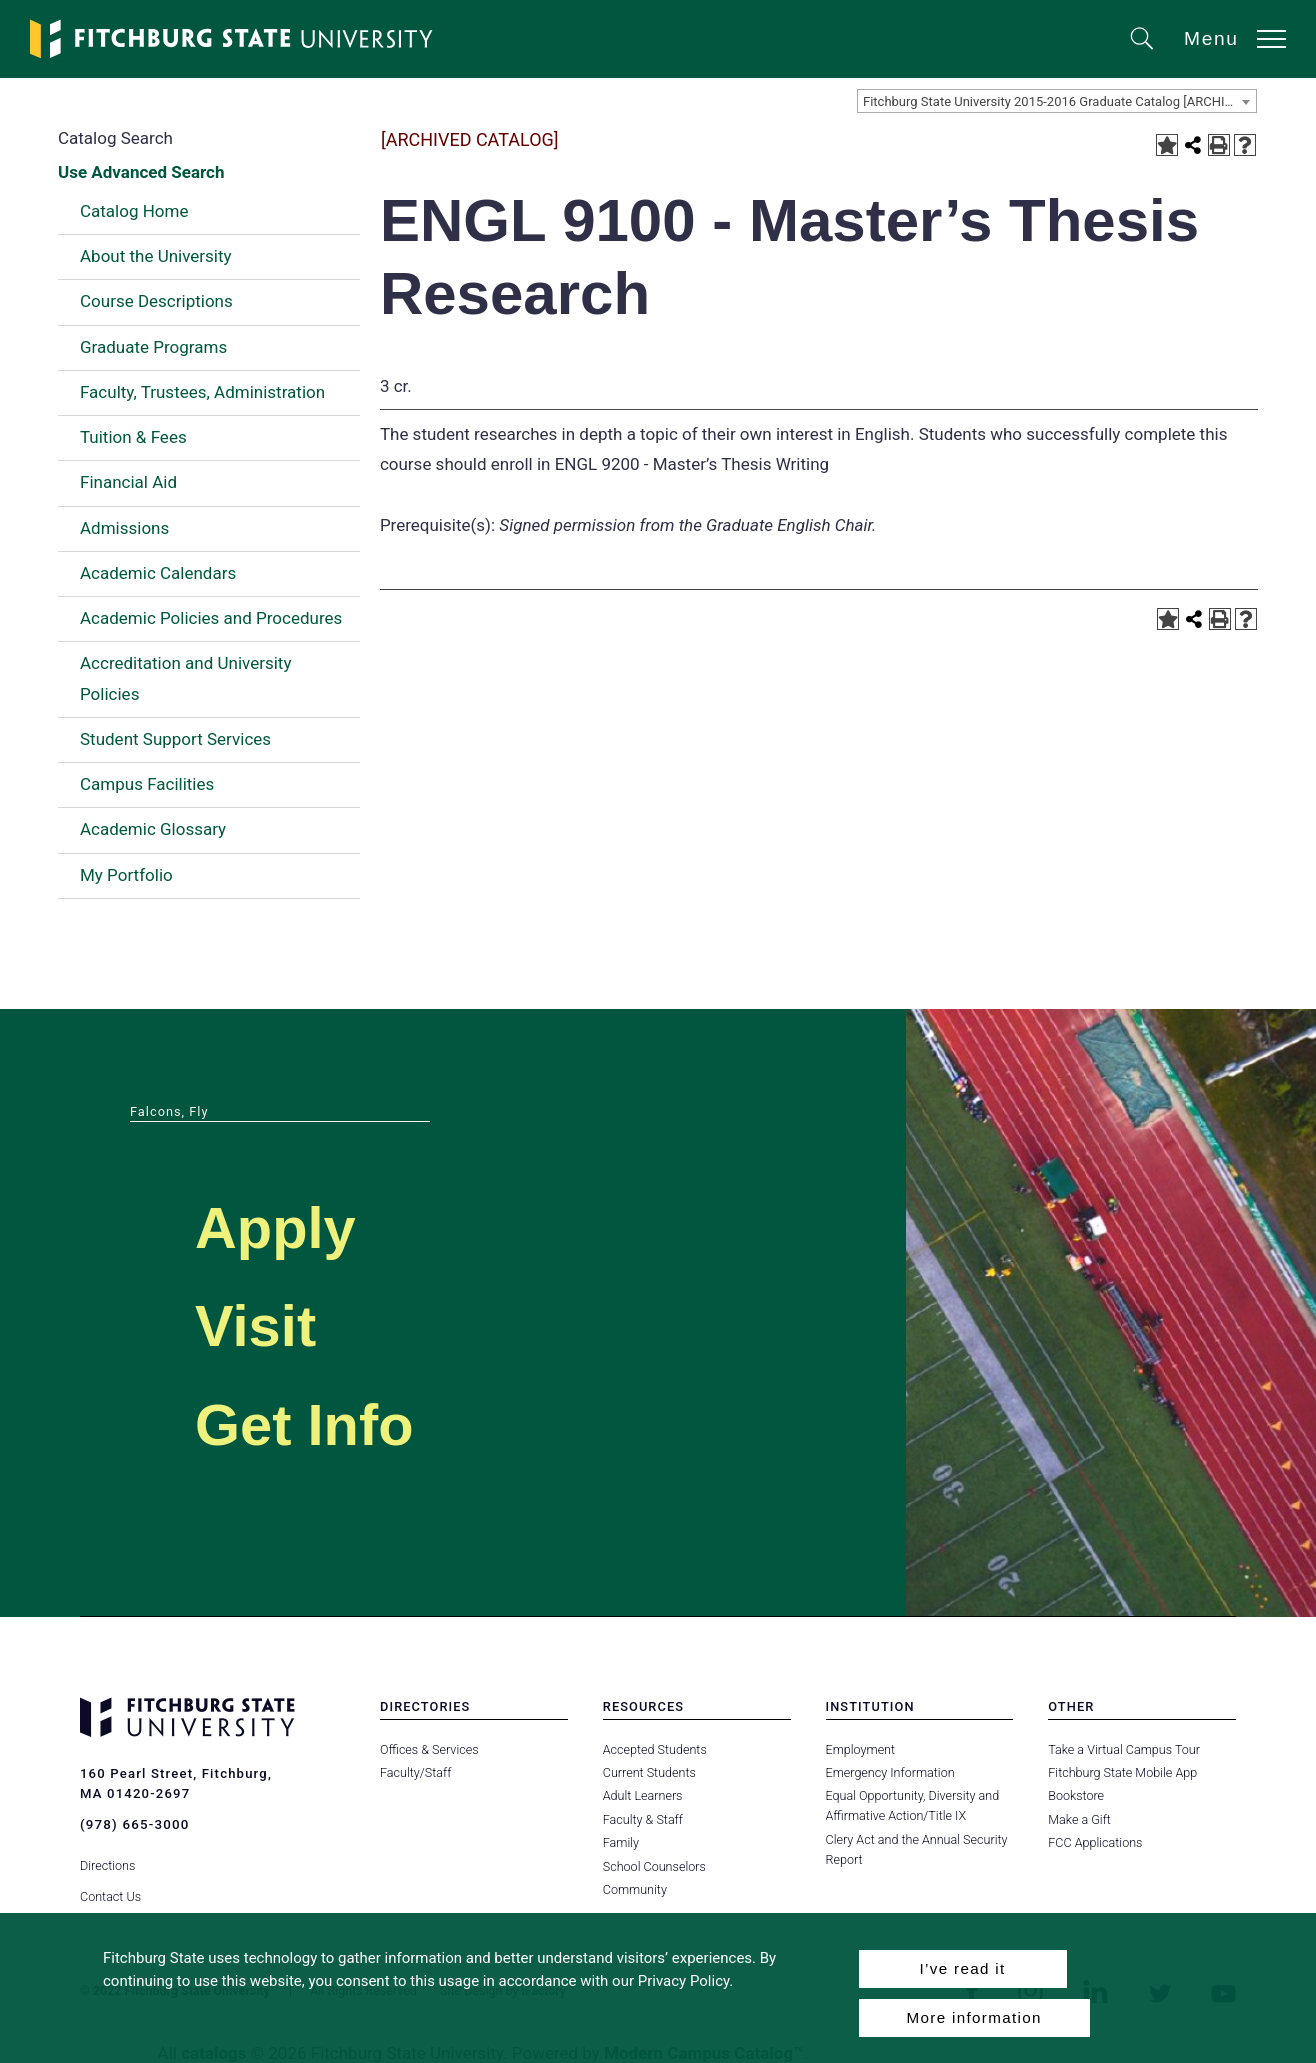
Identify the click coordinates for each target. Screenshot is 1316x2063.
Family (621, 1842)
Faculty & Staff (643, 1819)
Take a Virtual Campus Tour (1123, 1749)
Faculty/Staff (415, 1772)
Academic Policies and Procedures (211, 618)
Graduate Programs (153, 347)
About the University (156, 256)
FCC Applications (1095, 1842)
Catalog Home (134, 211)
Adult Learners (642, 1795)
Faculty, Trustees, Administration (202, 392)
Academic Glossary (153, 829)
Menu (1211, 38)
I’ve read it (962, 1968)
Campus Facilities (147, 784)
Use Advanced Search (141, 172)
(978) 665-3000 (134, 1824)
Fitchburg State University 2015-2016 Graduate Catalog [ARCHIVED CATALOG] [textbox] (1059, 101)
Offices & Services (429, 1749)
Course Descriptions (156, 301)
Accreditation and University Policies (185, 678)
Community (635, 1889)
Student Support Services (175, 739)
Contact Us (110, 1889)
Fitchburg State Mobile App (1122, 1772)
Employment (860, 1749)
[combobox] (1057, 101)
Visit (263, 1323)
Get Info (319, 1422)
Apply (286, 1225)
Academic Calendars (158, 573)
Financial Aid (128, 482)
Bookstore (1075, 1795)
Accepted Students (654, 1749)
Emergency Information (890, 1772)
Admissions (124, 528)
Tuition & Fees (133, 437)
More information (974, 2017)
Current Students (649, 1772)
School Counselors (654, 1866)
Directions (107, 1858)
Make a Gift (1079, 1819)
